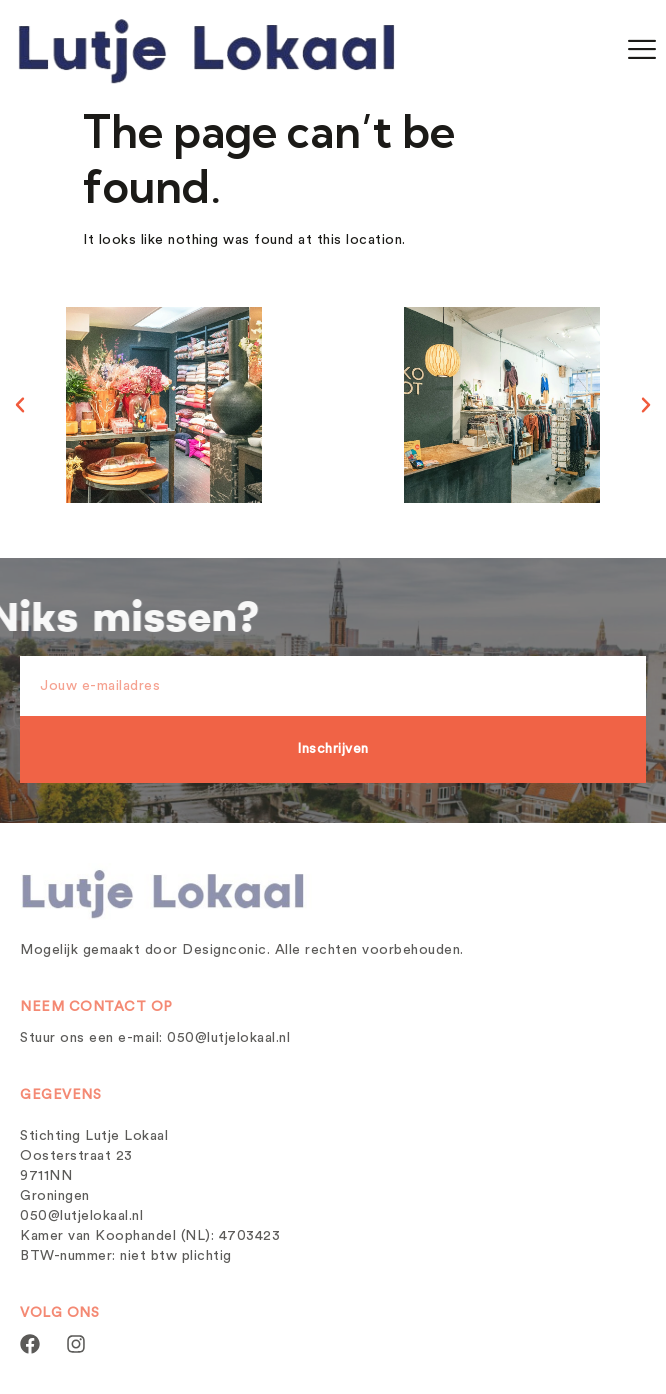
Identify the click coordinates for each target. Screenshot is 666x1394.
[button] (20, 405)
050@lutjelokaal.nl (228, 1038)
